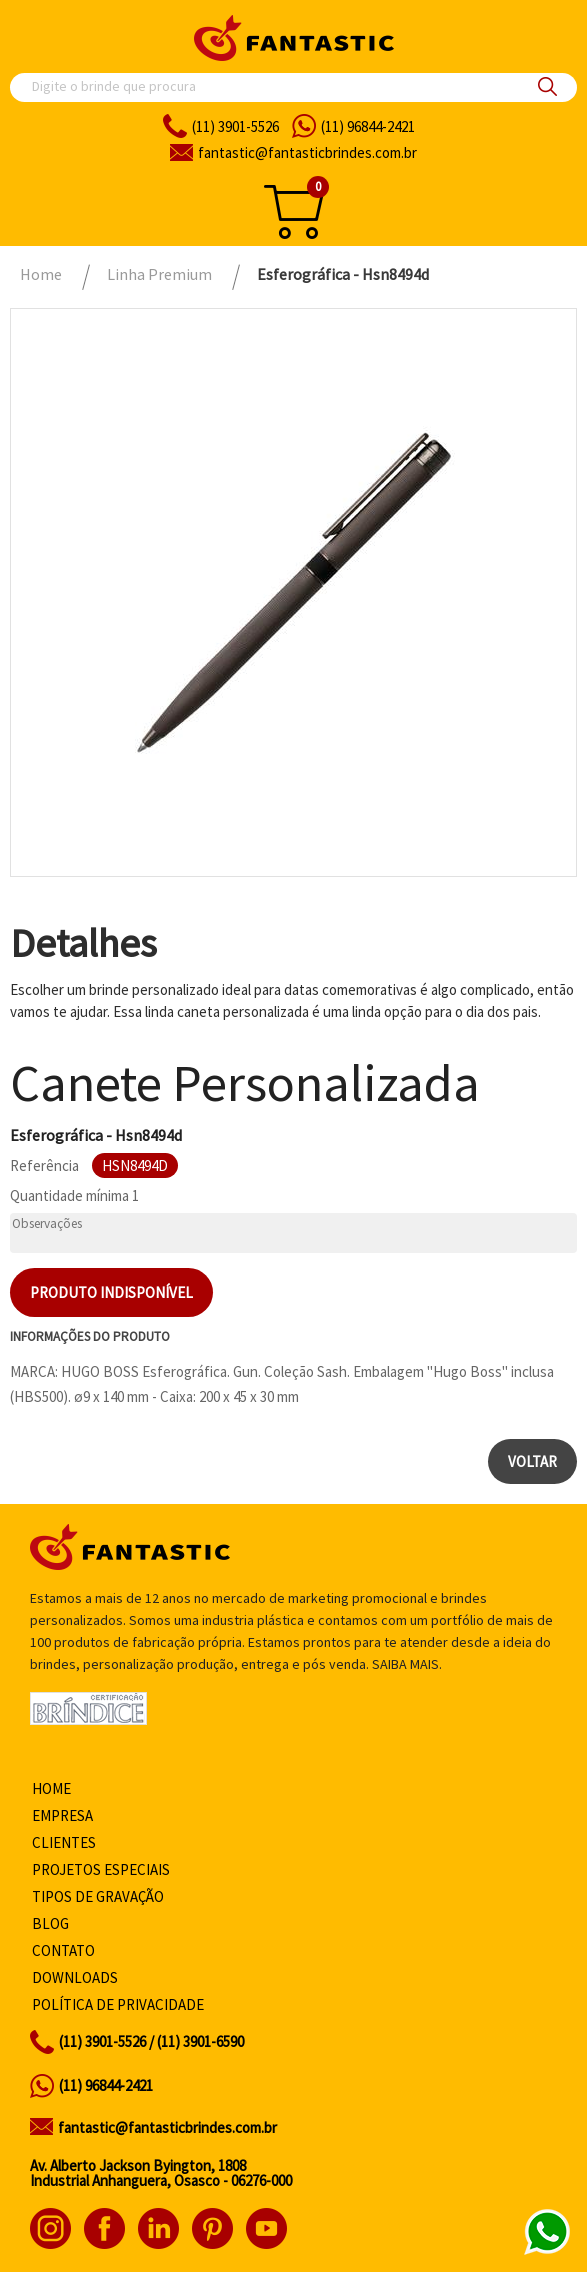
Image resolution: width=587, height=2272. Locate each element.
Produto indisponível (111, 1292)
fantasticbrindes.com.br (307, 152)
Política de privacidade (118, 2004)
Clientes (64, 1842)
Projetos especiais (101, 1869)
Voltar (532, 1461)
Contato (63, 1950)
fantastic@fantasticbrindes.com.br (167, 2127)
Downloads (75, 1977)
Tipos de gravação (98, 1896)
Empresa (62, 1815)
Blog (50, 1923)
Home (51, 1788)
